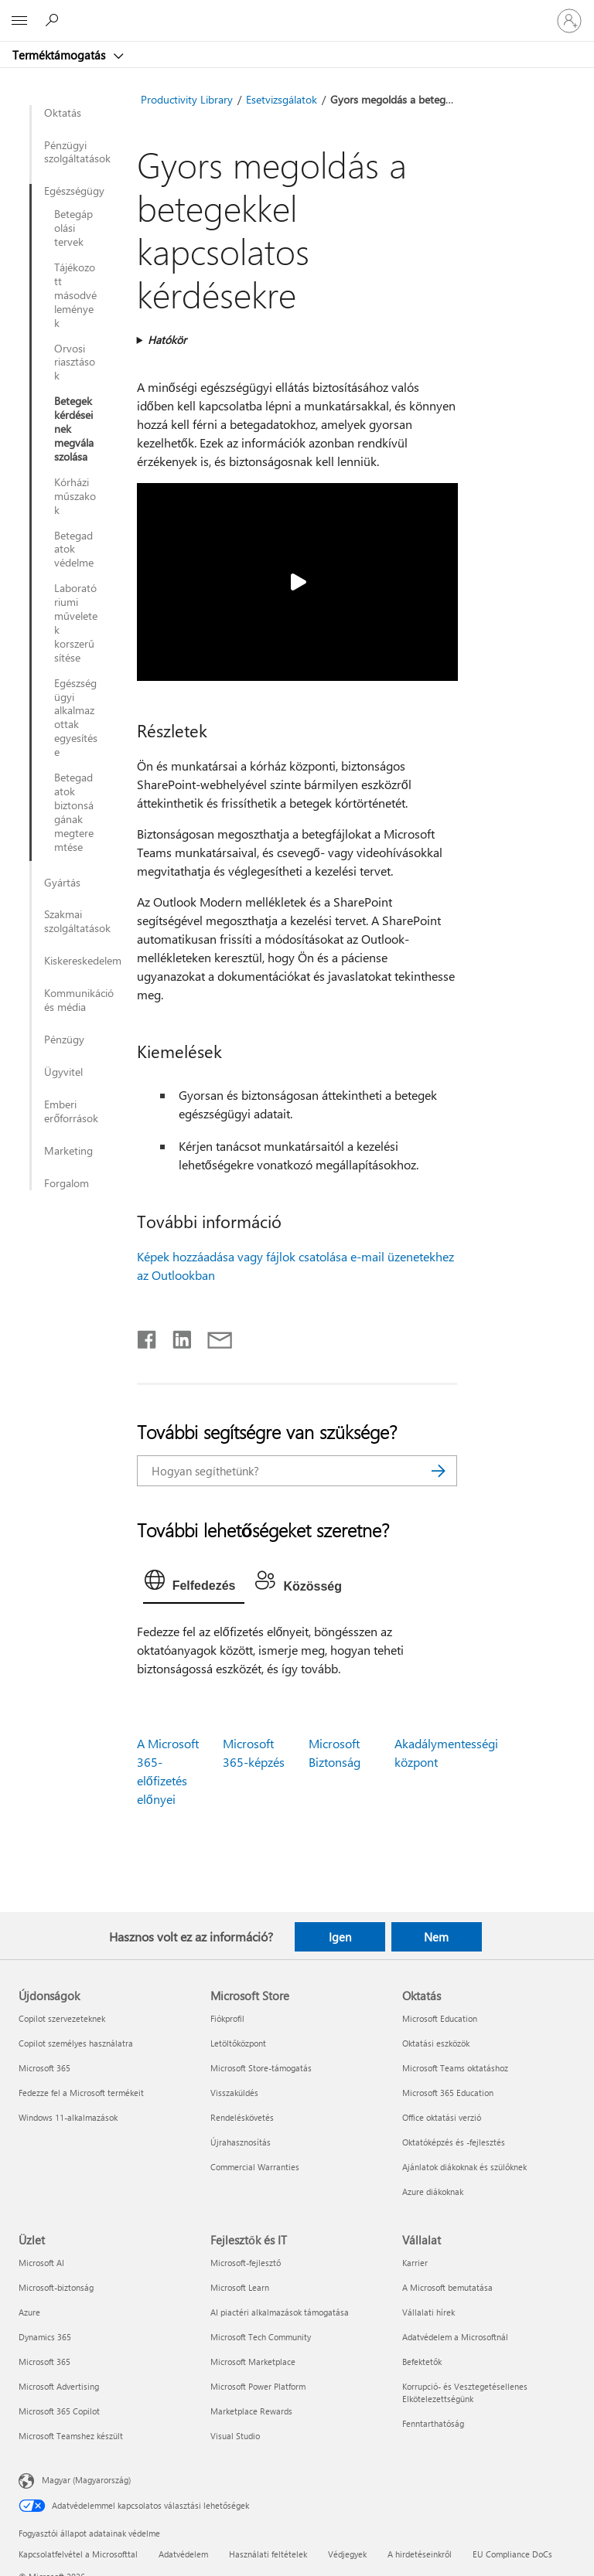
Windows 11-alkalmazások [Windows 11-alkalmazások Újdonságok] (68, 2117)
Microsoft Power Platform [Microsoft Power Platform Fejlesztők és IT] (258, 2386)
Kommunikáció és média (79, 1000)
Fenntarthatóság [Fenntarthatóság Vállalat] (433, 2423)
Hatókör (167, 339)
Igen (340, 1937)
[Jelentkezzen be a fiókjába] (569, 20)
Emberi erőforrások (71, 1111)
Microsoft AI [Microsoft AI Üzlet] (41, 2262)
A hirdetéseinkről (419, 2554)
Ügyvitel (63, 1072)
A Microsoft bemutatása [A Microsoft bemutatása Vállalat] (447, 2287)
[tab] (194, 1584)
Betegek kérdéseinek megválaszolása (74, 429)
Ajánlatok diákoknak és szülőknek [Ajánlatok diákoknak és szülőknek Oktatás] (464, 2167)
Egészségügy (70, 191)
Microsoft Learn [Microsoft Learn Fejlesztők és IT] (239, 2287)
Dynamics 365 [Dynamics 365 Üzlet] (45, 2337)
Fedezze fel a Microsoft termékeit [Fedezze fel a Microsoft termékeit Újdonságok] (81, 2092)
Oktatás (62, 113)
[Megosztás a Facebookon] (148, 1336)
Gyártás (62, 883)
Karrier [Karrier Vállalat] (415, 2262)
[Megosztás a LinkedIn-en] (176, 1336)
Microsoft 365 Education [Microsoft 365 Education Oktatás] (447, 2092)
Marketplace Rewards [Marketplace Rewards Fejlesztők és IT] (251, 2411)
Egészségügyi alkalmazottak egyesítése (75, 717)
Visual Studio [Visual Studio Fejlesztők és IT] (235, 2436)
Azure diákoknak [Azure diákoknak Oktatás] (432, 2191)
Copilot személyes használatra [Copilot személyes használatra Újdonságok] (76, 2043)
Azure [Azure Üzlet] (29, 2312)
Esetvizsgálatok (281, 99)
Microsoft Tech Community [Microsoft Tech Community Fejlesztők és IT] (260, 2337)
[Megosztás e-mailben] (212, 1336)
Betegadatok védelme (74, 549)
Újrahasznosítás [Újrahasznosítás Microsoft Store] (240, 2142)
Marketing (68, 1151)
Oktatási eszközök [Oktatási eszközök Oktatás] (435, 2043)
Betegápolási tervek (73, 228)
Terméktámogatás (60, 55)
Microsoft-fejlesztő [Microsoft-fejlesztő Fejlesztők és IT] (245, 2262)
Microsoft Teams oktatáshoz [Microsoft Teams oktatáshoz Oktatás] (455, 2068)
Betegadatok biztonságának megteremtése (74, 812)
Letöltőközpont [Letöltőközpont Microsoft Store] (238, 2043)
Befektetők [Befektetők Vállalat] (422, 2361)
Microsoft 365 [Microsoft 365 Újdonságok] (44, 2068)
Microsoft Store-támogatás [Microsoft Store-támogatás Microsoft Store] (261, 2068)
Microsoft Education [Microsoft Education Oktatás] (439, 2018)
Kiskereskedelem (82, 961)
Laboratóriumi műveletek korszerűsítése (75, 622)
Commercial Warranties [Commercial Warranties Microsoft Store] (254, 2167)
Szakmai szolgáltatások (77, 921)
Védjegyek (347, 2554)
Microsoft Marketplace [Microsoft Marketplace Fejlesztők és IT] (252, 2361)
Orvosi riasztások (74, 362)
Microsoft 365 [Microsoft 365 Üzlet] (44, 2361)
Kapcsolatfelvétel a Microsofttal (78, 2554)
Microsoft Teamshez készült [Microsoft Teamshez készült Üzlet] (71, 2436)
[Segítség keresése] (54, 20)
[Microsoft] (296, 11)
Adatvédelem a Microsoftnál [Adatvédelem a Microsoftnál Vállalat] (455, 2337)
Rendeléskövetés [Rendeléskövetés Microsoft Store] (242, 2117)
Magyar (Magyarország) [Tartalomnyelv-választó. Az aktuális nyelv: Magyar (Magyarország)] (86, 2480)
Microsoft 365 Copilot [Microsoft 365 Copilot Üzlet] (59, 2411)
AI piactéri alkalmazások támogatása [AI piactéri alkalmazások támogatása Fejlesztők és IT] (279, 2312)
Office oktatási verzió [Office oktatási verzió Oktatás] (441, 2117)
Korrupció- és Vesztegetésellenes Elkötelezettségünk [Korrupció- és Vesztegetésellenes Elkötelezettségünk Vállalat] (464, 2392)
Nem (436, 1937)
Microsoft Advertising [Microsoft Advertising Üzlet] (59, 2386)
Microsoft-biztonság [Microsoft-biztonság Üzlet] (56, 2287)
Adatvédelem (183, 2554)
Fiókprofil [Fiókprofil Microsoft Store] (227, 2018)
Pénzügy (64, 1039)
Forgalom (66, 1183)
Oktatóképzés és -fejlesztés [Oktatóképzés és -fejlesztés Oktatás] (453, 2142)
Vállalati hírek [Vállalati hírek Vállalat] (428, 2312)
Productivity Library (187, 99)
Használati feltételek (268, 2554)
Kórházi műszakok (75, 496)
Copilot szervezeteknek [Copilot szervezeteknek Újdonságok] (62, 2018)
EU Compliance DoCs (512, 2554)
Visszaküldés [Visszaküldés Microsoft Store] (234, 2092)
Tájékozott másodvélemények (75, 295)
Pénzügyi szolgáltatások (77, 152)
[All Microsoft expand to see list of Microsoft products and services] (19, 20)
